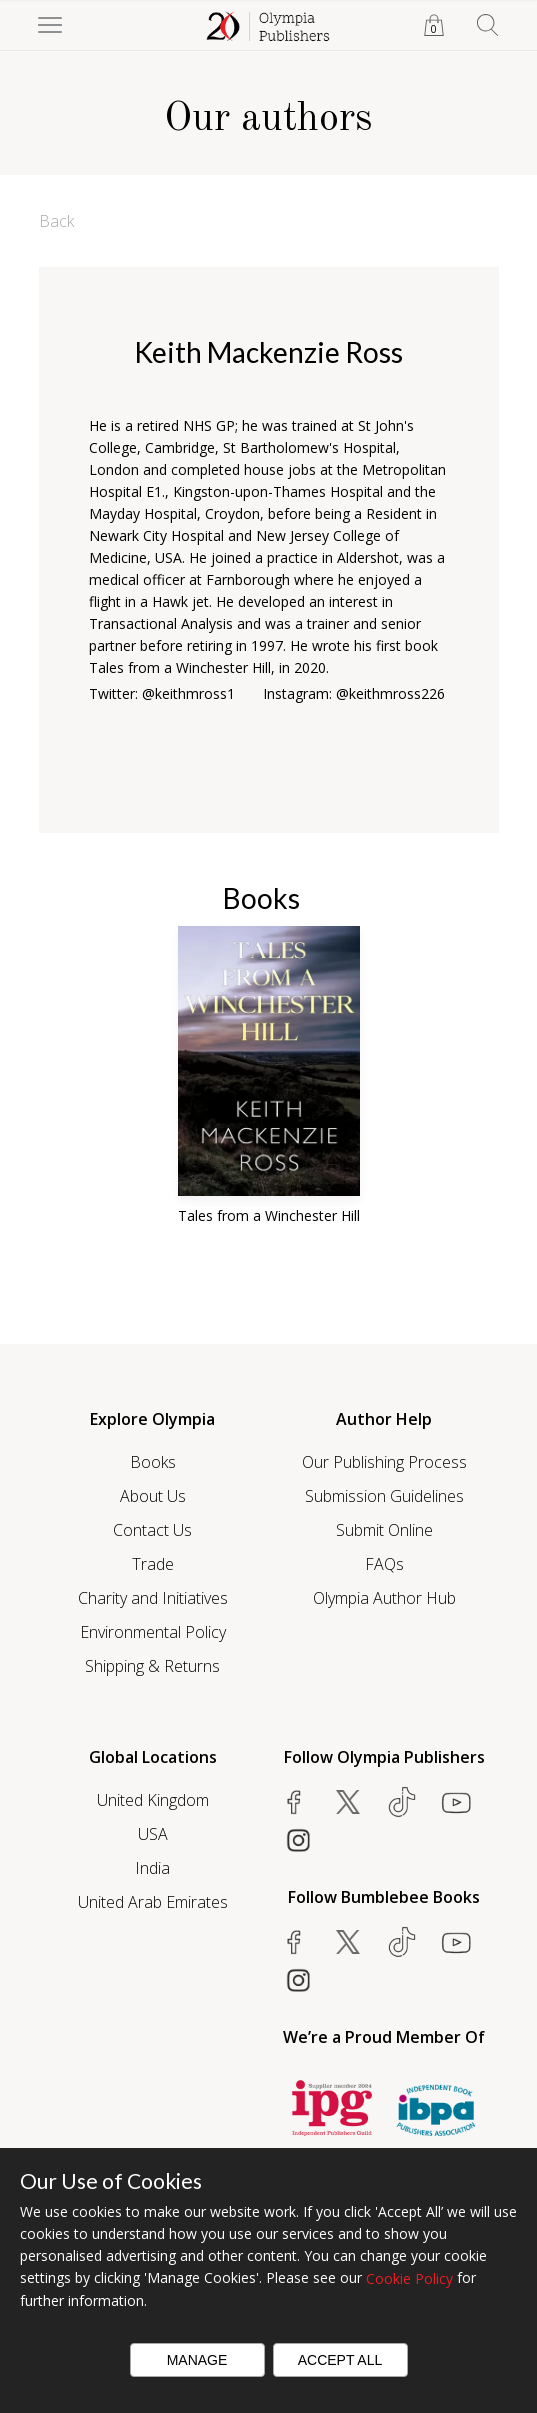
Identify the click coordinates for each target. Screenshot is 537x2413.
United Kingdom (153, 1800)
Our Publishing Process (384, 1462)
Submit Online (384, 1530)
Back (56, 221)
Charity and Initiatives (153, 1598)
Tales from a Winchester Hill (269, 1215)
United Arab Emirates (153, 1902)
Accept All (340, 2360)
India (152, 1868)
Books (153, 1462)
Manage (197, 2360)
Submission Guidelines (384, 1496)
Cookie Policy (409, 2278)
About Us (153, 1496)
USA (153, 1834)
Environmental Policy (153, 1632)
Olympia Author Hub (384, 1598)
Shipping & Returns (152, 1666)
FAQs (384, 1564)
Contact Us (152, 1530)
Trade (153, 1564)
